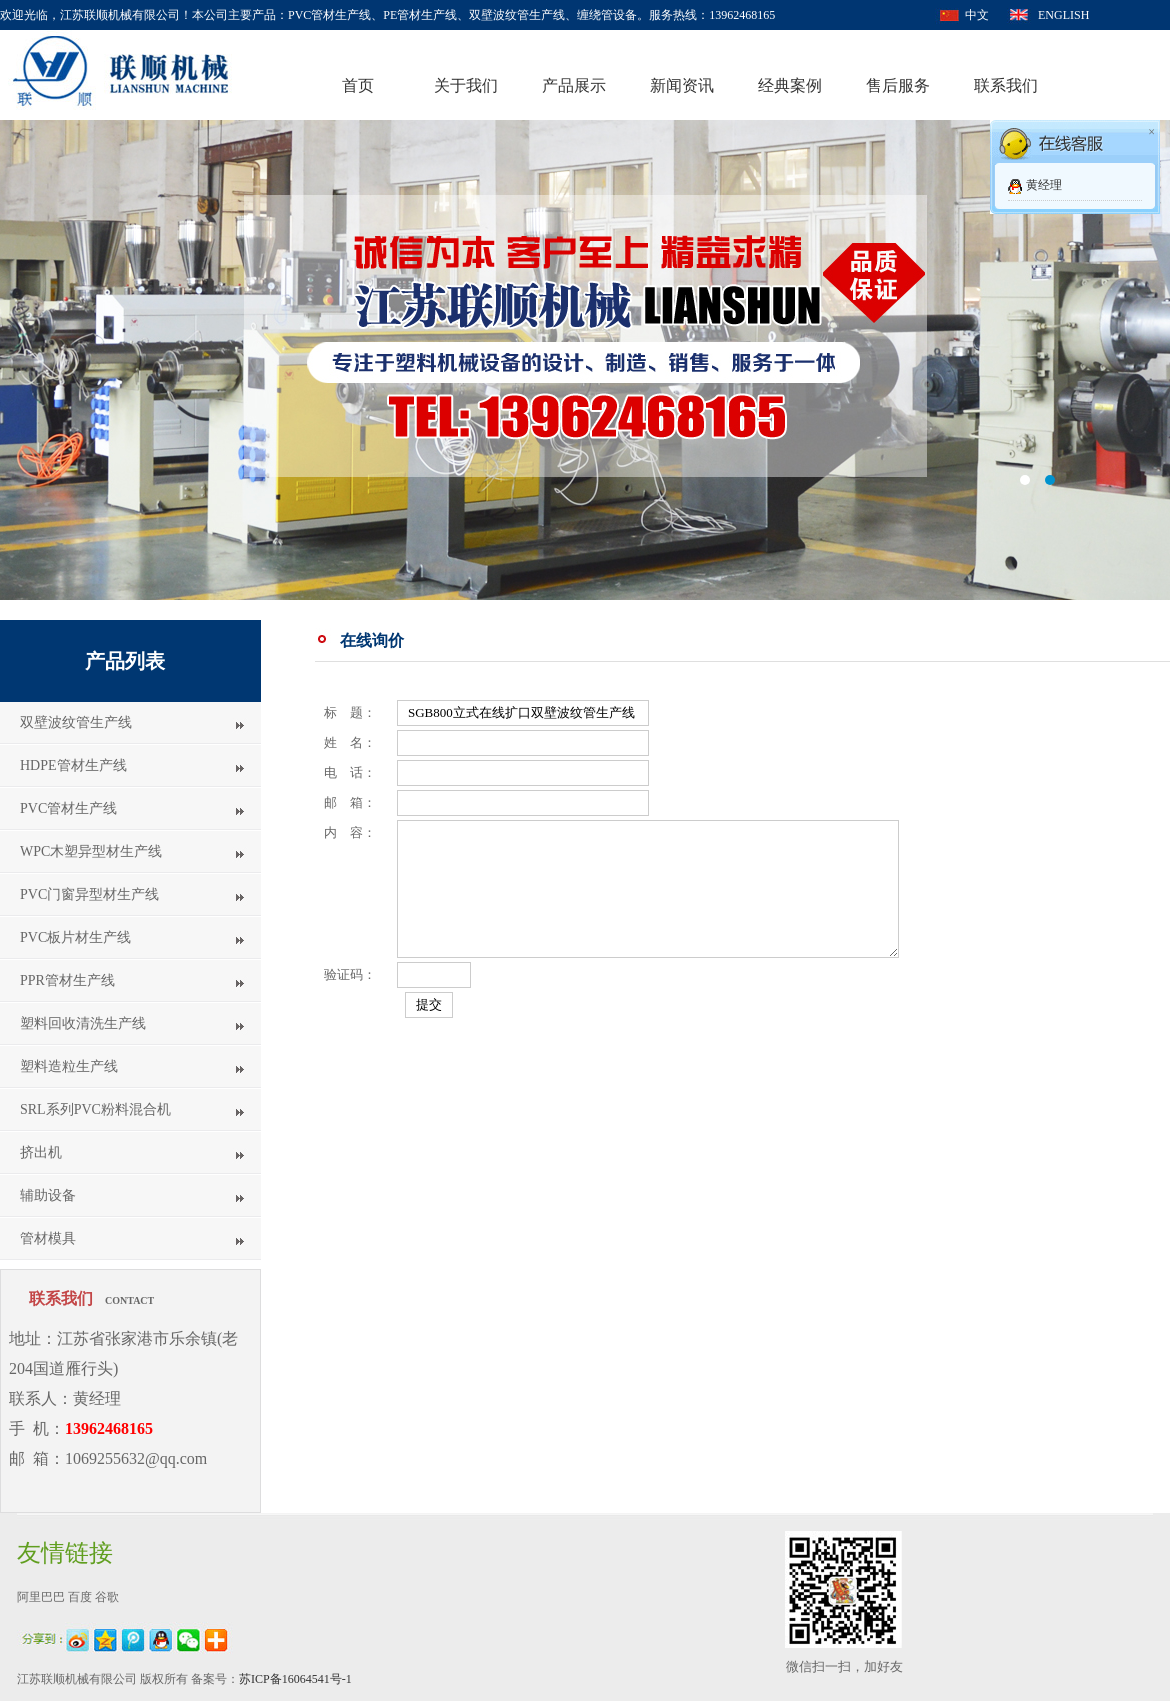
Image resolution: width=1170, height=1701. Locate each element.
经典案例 (790, 85)
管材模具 (48, 1238)
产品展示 (574, 85)
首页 (358, 85)
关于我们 (466, 85)
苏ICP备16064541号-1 (295, 1679)
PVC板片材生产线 (75, 937)
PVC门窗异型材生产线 (89, 894)
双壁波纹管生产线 (76, 722)
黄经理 (1044, 185)
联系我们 (1006, 85)
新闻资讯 (682, 85)
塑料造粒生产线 (69, 1066)
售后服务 (898, 85)
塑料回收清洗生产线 (83, 1023)
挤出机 (41, 1152)
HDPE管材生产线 (73, 765)
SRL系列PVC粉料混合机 (95, 1109)
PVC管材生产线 (68, 808)
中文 (977, 15)
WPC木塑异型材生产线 (91, 851)
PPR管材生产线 (67, 980)
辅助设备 (48, 1195)
